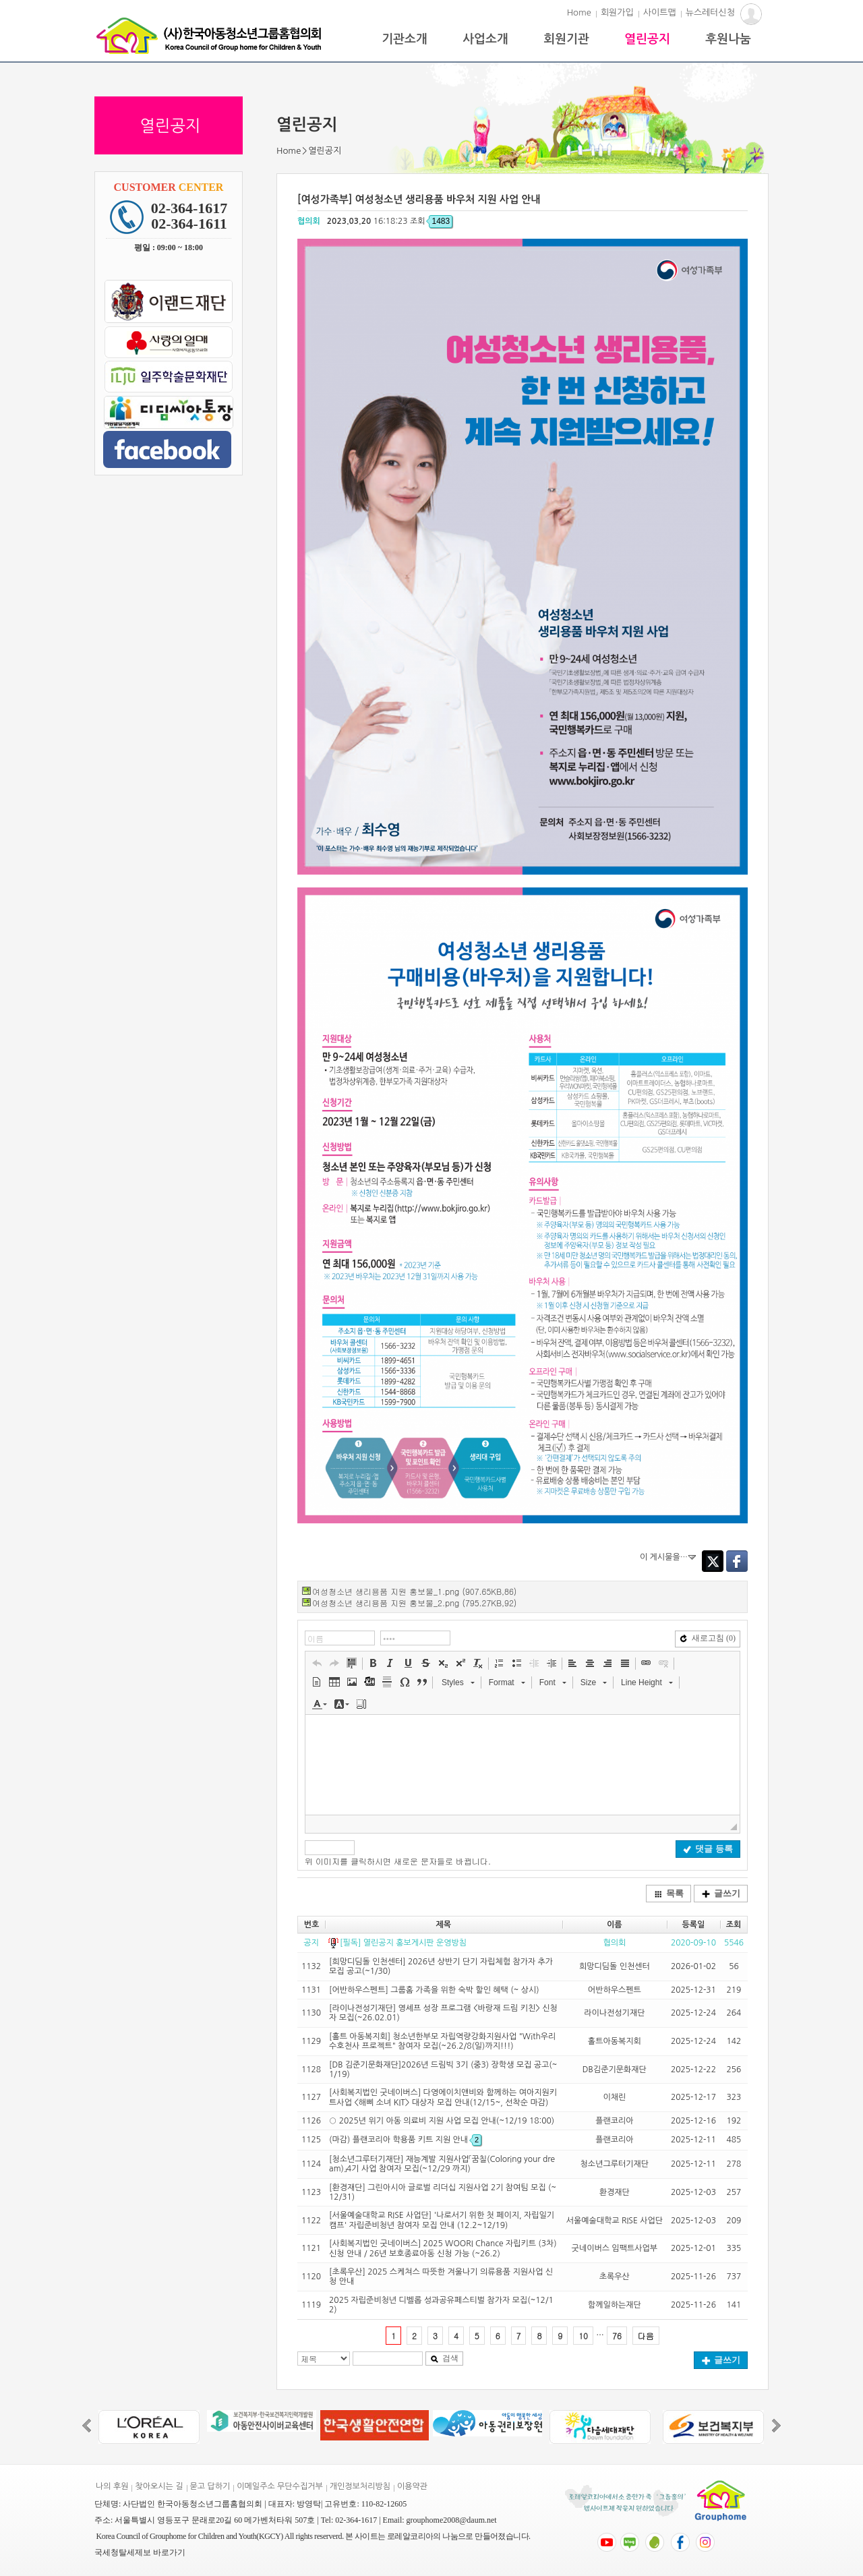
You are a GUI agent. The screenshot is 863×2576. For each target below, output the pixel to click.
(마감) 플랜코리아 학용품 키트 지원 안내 (405, 2140)
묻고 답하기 (210, 2486)
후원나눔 (728, 39)
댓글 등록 (707, 1849)
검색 (444, 2358)
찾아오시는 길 (159, 2486)
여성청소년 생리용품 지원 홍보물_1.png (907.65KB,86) (414, 1591)
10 (583, 2335)
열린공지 (647, 39)
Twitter (712, 1561)
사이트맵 (659, 12)
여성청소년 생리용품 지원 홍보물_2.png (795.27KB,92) (414, 1602)
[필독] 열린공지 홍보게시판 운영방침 (403, 1943)
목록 (669, 1893)
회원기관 (566, 39)
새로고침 (708, 1638)
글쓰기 (721, 1893)
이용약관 (412, 2486)
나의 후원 (112, 2486)
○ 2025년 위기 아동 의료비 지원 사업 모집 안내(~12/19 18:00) (441, 2121)
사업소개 (485, 39)
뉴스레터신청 (710, 12)
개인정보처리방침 (360, 2486)
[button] (317, 1663)
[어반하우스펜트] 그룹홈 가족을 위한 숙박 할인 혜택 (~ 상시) (434, 1990)
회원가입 (617, 12)
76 (617, 2335)
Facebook (737, 1561)
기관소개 (404, 39)
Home (579, 12)
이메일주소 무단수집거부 (279, 2486)
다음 (646, 2335)
